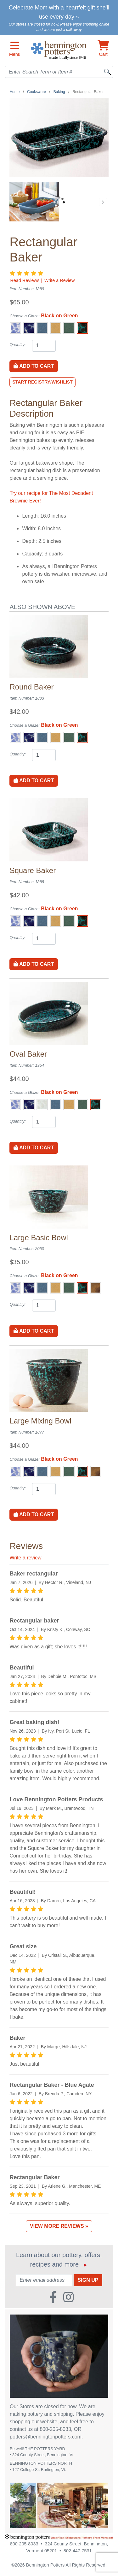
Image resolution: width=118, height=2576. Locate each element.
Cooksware (36, 92)
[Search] (107, 71)
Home (14, 92)
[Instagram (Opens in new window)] (68, 2294)
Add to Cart (34, 366)
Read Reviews (24, 280)
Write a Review (59, 280)
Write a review (25, 1557)
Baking (59, 92)
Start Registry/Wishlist (42, 381)
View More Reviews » (59, 2226)
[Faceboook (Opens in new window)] (53, 2294)
